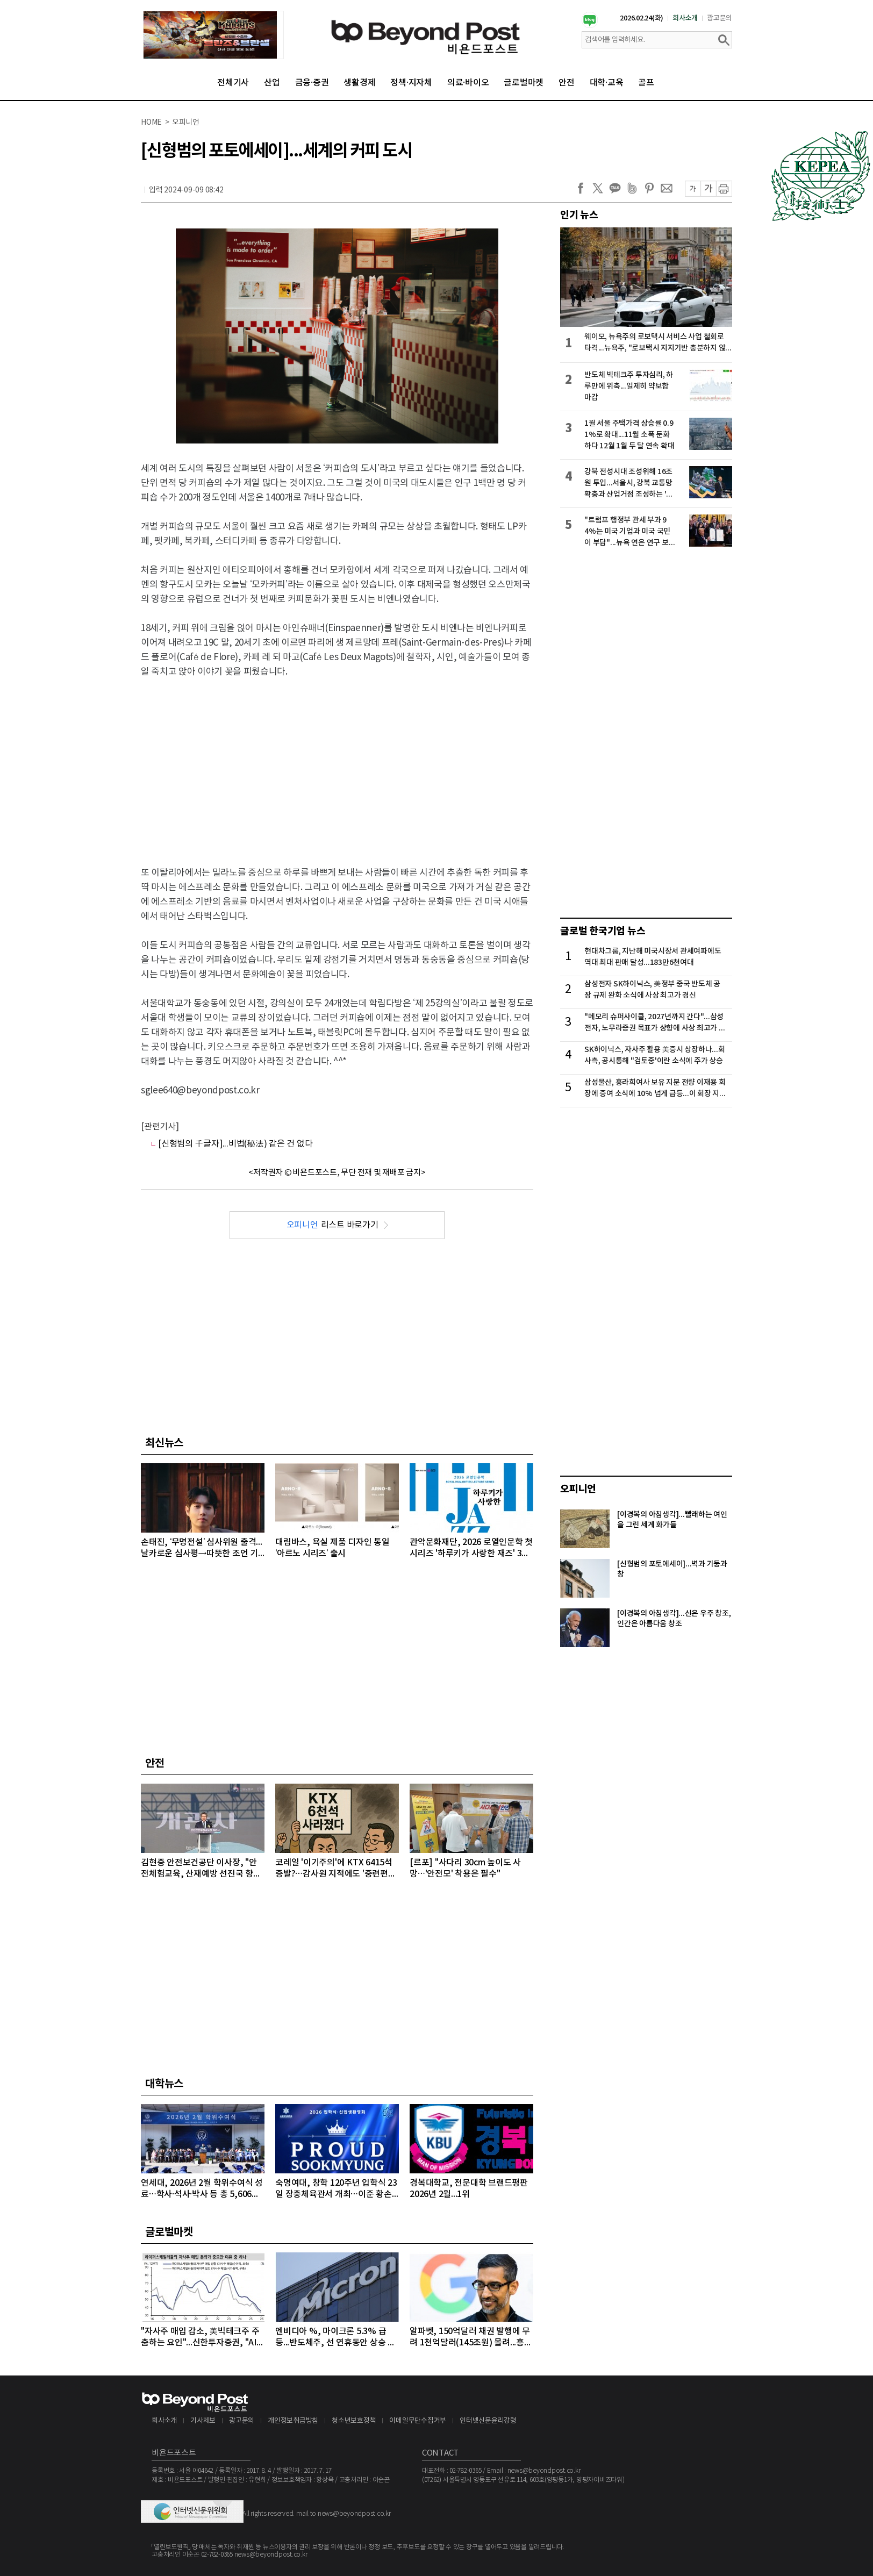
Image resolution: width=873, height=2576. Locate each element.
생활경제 (359, 83)
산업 (272, 83)
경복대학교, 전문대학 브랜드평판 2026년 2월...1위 (469, 2188)
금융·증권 (312, 83)
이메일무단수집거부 (417, 2421)
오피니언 (578, 1489)
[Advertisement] (337, 765)
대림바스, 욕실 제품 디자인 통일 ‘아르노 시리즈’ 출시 (332, 1547)
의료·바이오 (468, 83)
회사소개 (685, 18)
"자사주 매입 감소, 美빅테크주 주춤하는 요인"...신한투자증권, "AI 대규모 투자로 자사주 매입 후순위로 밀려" (200, 2338)
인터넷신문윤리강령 (488, 2421)
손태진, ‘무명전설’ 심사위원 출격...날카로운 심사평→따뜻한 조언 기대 (201, 1548)
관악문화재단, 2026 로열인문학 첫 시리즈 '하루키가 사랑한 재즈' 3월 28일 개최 (471, 1548)
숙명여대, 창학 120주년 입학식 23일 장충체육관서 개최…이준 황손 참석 (336, 2189)
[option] (213, 35)
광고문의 (719, 18)
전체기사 (233, 83)
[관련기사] (160, 1127)
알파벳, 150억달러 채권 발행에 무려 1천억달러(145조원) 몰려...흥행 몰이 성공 (471, 2338)
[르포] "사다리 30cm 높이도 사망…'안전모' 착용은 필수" (465, 1868)
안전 (567, 83)
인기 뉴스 (579, 215)
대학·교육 (607, 83)
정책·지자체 (411, 83)
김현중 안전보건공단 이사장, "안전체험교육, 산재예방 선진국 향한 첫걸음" (201, 1869)
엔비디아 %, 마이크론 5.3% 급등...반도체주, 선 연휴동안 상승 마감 (335, 2338)
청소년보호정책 (354, 2421)
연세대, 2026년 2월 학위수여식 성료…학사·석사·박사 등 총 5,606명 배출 (202, 2189)
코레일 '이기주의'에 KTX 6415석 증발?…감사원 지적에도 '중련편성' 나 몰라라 (336, 1869)
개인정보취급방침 (293, 2421)
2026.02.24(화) (641, 18)
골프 (646, 83)
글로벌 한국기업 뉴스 (602, 931)
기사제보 (203, 2421)
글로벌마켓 (523, 83)
